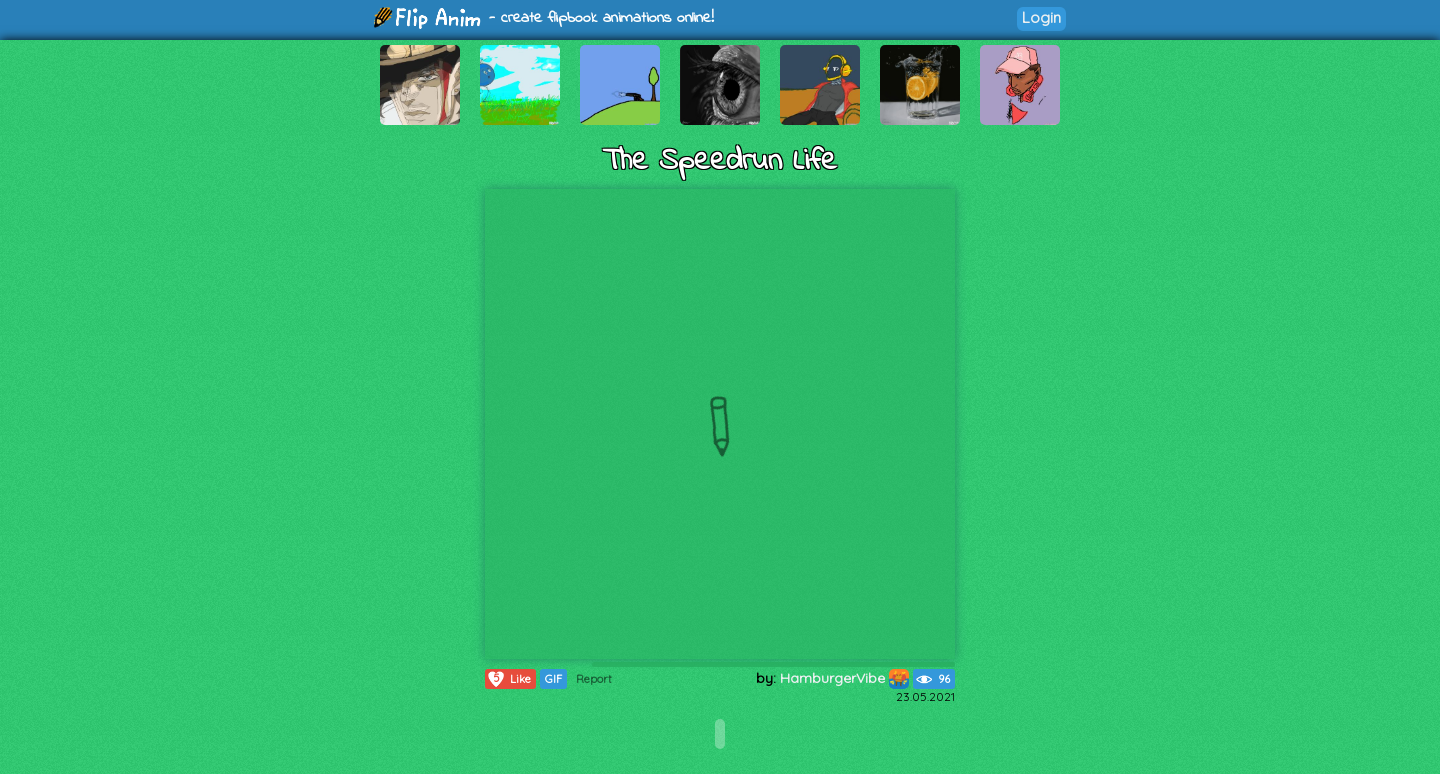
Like (508, 679)
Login (1041, 17)
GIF (553, 679)
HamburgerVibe (844, 678)
